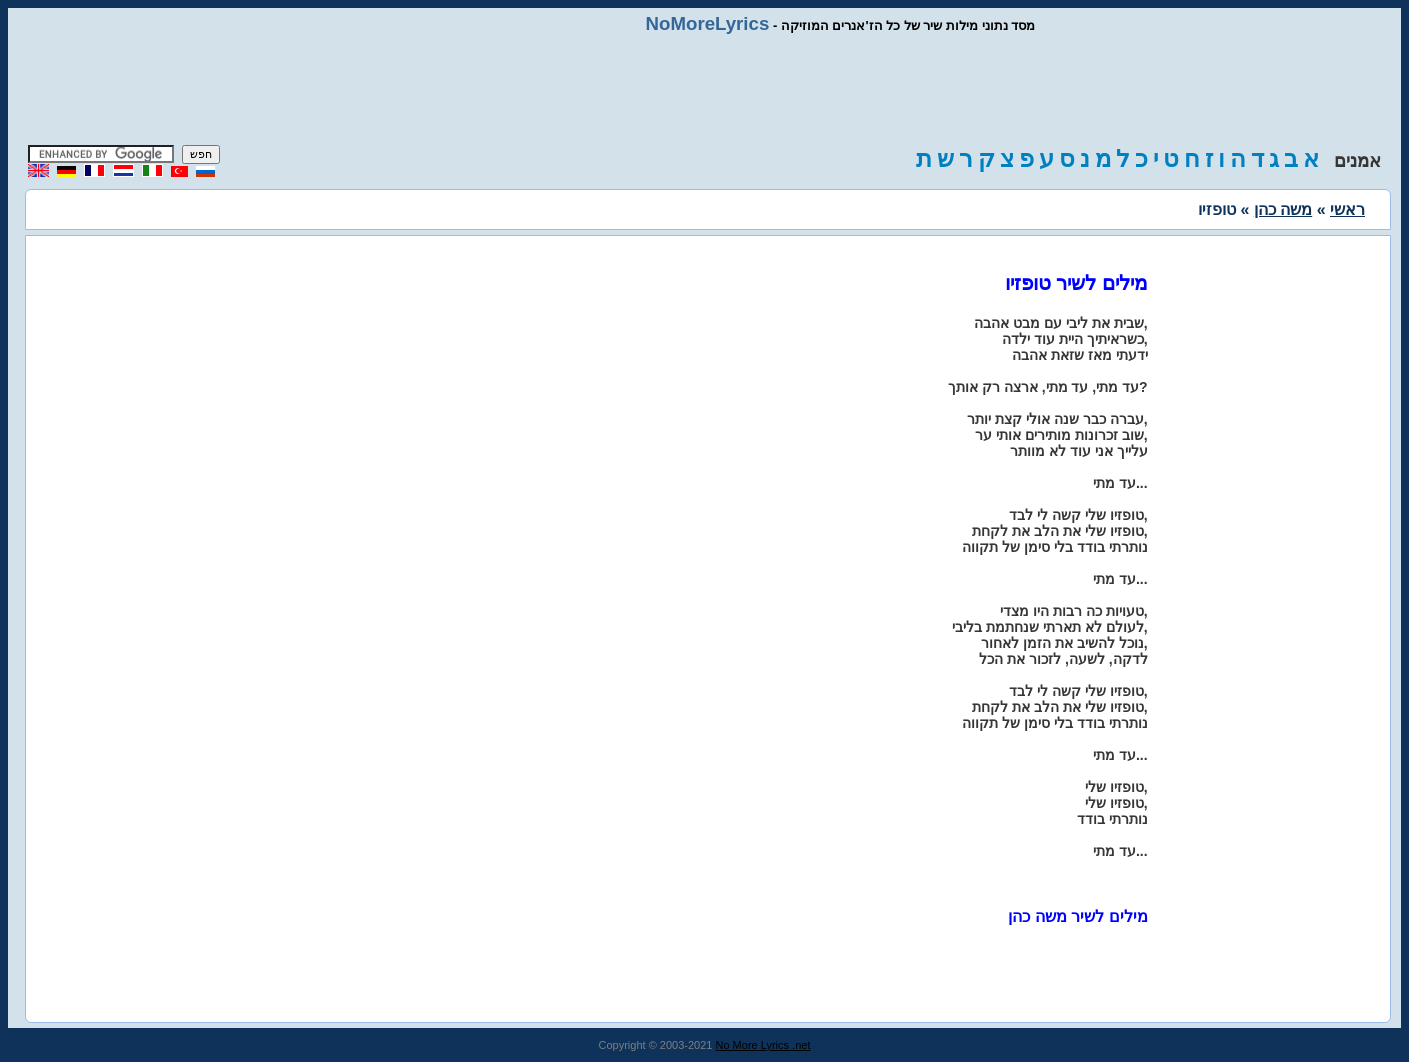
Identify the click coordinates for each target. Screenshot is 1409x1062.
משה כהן (1283, 209)
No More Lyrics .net (763, 1045)
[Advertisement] (705, 90)
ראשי (1347, 209)
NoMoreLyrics (708, 23)
